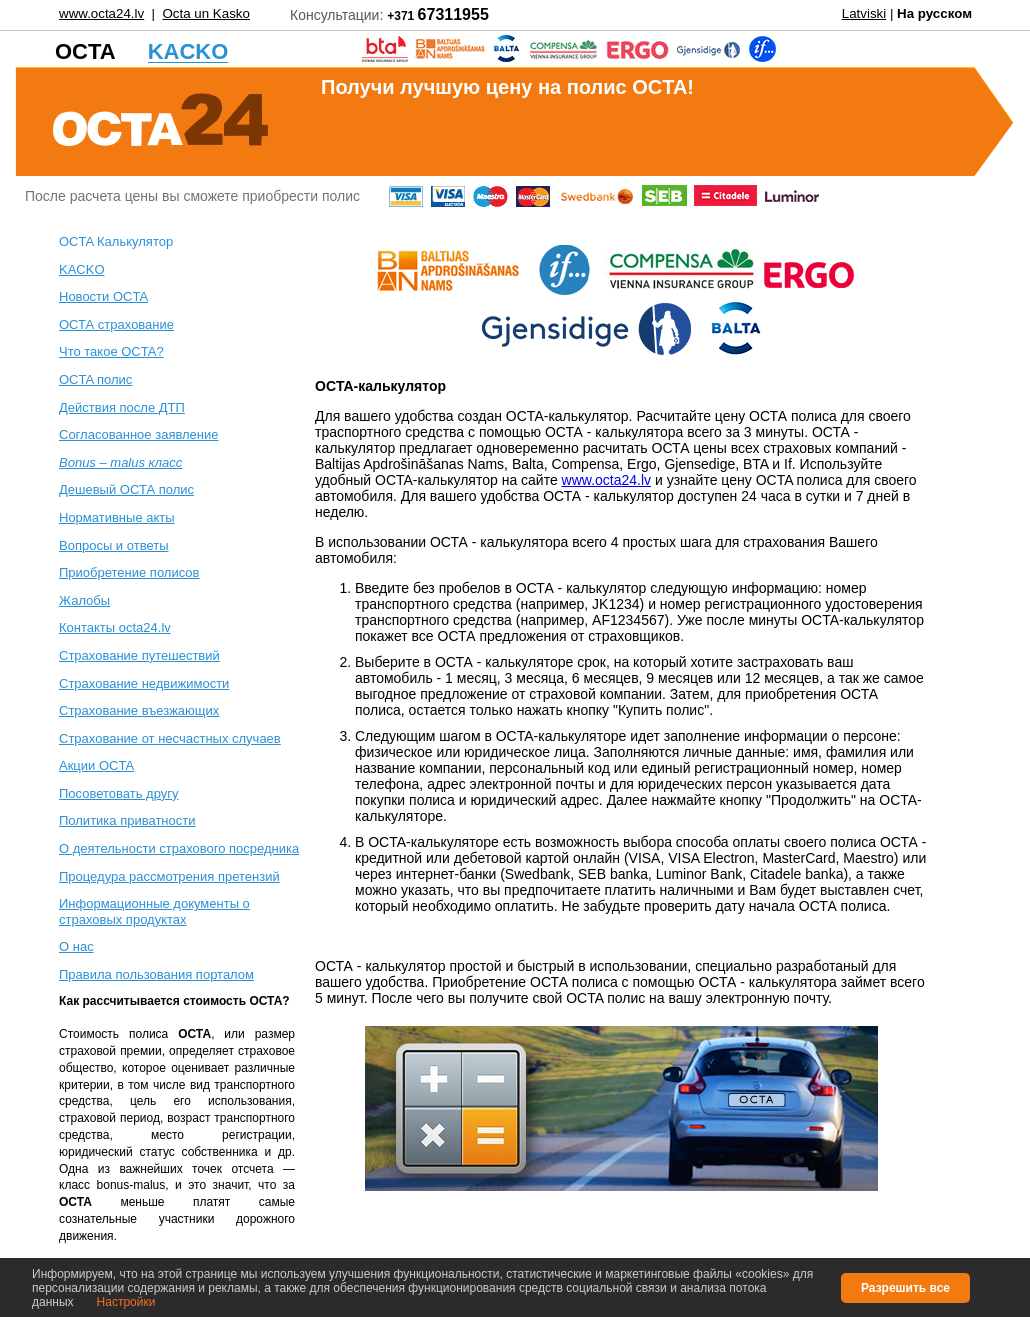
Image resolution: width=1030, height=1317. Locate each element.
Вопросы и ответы (113, 545)
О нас (76, 946)
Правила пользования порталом (156, 974)
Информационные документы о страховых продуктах (154, 911)
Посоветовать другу (119, 793)
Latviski (864, 13)
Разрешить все (905, 1288)
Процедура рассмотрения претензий (169, 876)
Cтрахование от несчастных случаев (170, 738)
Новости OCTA (103, 296)
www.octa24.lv (101, 13)
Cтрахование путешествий (139, 655)
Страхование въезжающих (139, 710)
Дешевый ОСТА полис (126, 489)
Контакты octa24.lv (115, 627)
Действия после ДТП (122, 407)
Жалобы (84, 600)
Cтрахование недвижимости (144, 683)
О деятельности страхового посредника (179, 848)
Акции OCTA (96, 765)
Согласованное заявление (139, 434)
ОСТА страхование (116, 324)
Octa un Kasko (205, 13)
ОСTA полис (95, 379)
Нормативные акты (117, 517)
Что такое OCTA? (111, 351)
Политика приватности (127, 820)
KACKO (82, 269)
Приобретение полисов (129, 572)
